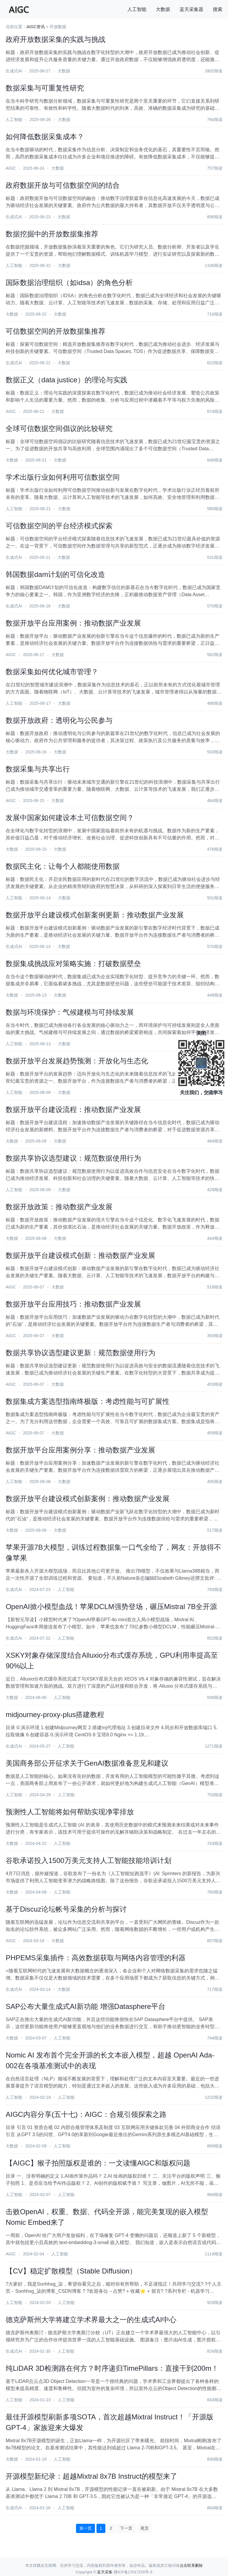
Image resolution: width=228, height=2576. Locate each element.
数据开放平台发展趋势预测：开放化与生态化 (77, 1061)
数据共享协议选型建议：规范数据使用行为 (73, 1158)
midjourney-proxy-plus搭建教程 (55, 1715)
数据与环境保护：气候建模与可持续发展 (70, 1012)
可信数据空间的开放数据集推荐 (55, 331)
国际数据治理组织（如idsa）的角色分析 (69, 283)
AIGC (11, 168)
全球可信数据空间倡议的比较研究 (59, 428)
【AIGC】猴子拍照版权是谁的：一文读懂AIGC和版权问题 (98, 2163)
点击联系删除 (191, 2565)
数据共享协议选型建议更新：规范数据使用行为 (80, 1353)
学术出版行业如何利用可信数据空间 (63, 477)
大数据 (163, 9)
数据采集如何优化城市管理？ (52, 672)
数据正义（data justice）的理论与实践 (66, 380)
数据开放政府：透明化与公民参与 (59, 720)
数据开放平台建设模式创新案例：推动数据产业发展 (88, 1499)
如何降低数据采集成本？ (45, 137)
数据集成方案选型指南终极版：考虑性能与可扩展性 (88, 1401)
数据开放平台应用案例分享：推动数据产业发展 (80, 1450)
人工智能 (136, 9)
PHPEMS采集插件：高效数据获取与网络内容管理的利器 (95, 1958)
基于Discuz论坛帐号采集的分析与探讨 (66, 1909)
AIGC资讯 (35, 26)
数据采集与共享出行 (38, 769)
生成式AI (14, 71)
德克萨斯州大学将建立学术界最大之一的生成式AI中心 (91, 2320)
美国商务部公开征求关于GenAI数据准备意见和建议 (87, 1763)
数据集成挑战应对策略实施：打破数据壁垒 (73, 964)
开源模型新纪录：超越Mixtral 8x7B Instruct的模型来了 (91, 2476)
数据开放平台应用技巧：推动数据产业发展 (73, 1304)
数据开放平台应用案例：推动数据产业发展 (73, 623)
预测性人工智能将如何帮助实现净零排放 (70, 1812)
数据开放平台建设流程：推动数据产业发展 (73, 1109)
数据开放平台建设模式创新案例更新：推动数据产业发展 (95, 915)
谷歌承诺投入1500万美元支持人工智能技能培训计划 (88, 1860)
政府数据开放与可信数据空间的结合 (63, 185)
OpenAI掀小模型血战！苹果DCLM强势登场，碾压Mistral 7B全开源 (111, 1607)
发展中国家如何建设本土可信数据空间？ (70, 818)
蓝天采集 (105, 2572)
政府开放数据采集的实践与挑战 (55, 39)
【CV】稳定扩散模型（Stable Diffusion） (71, 2271)
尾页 (144, 2528)
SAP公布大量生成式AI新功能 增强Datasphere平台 (85, 2006)
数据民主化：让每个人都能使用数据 (63, 866)
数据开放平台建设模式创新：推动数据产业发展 (80, 1255)
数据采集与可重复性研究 (45, 88)
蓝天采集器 (191, 9)
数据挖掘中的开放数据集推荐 (52, 234)
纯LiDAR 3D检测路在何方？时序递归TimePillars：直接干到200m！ (112, 2368)
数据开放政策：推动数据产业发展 (59, 1207)
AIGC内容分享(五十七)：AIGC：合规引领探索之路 (86, 2114)
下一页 (126, 2528)
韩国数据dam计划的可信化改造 (55, 574)
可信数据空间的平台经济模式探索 (59, 526)
